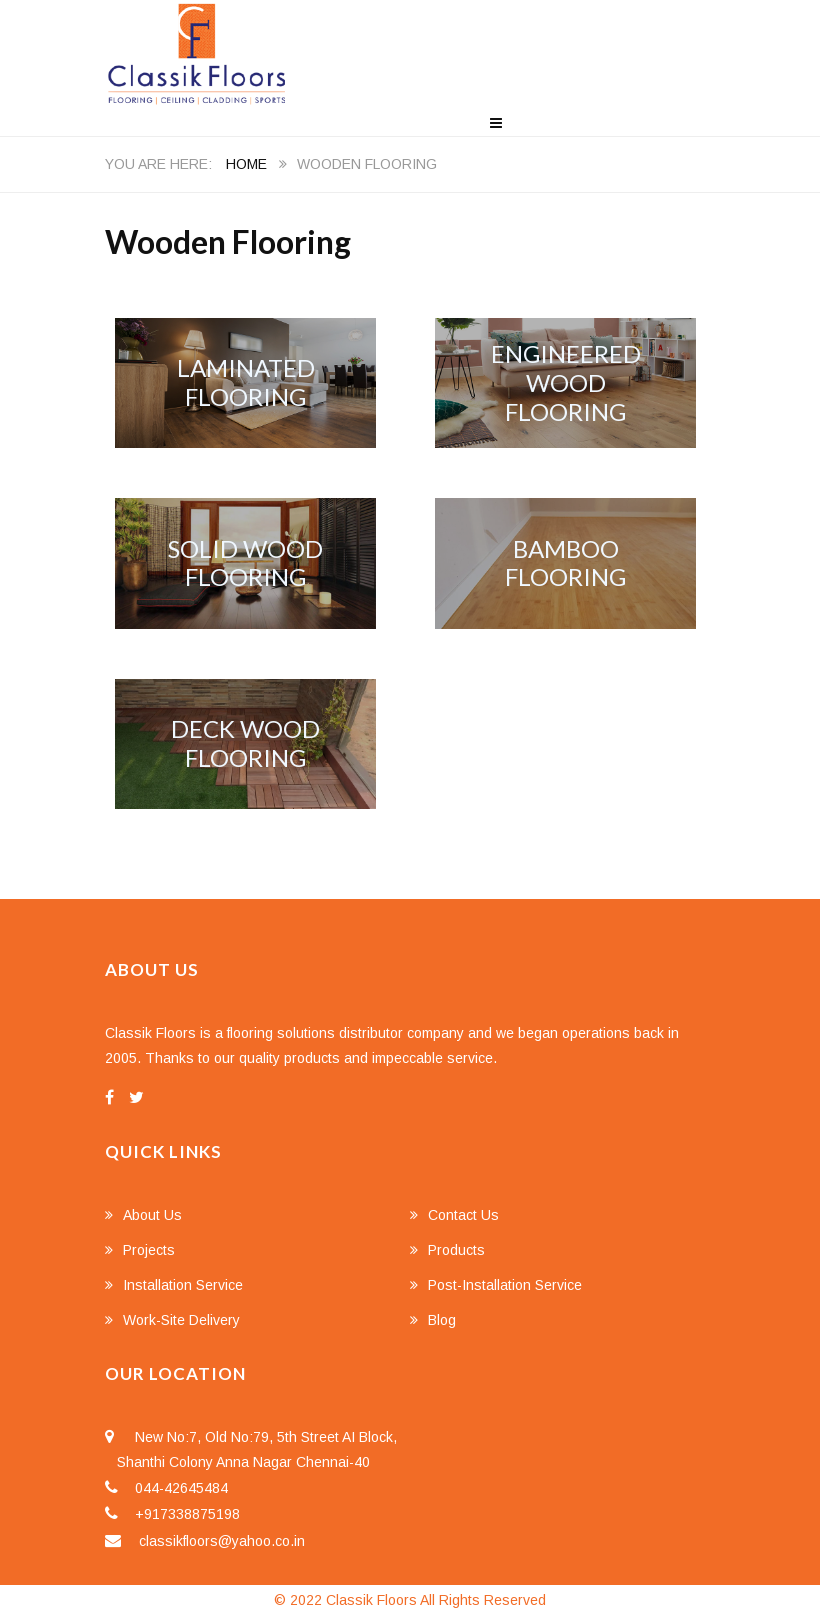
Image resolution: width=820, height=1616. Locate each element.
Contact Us (463, 1215)
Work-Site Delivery (181, 1320)
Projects (149, 1250)
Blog (442, 1320)
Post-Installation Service (505, 1285)
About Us (152, 1215)
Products (456, 1250)
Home (246, 164)
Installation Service (183, 1285)
